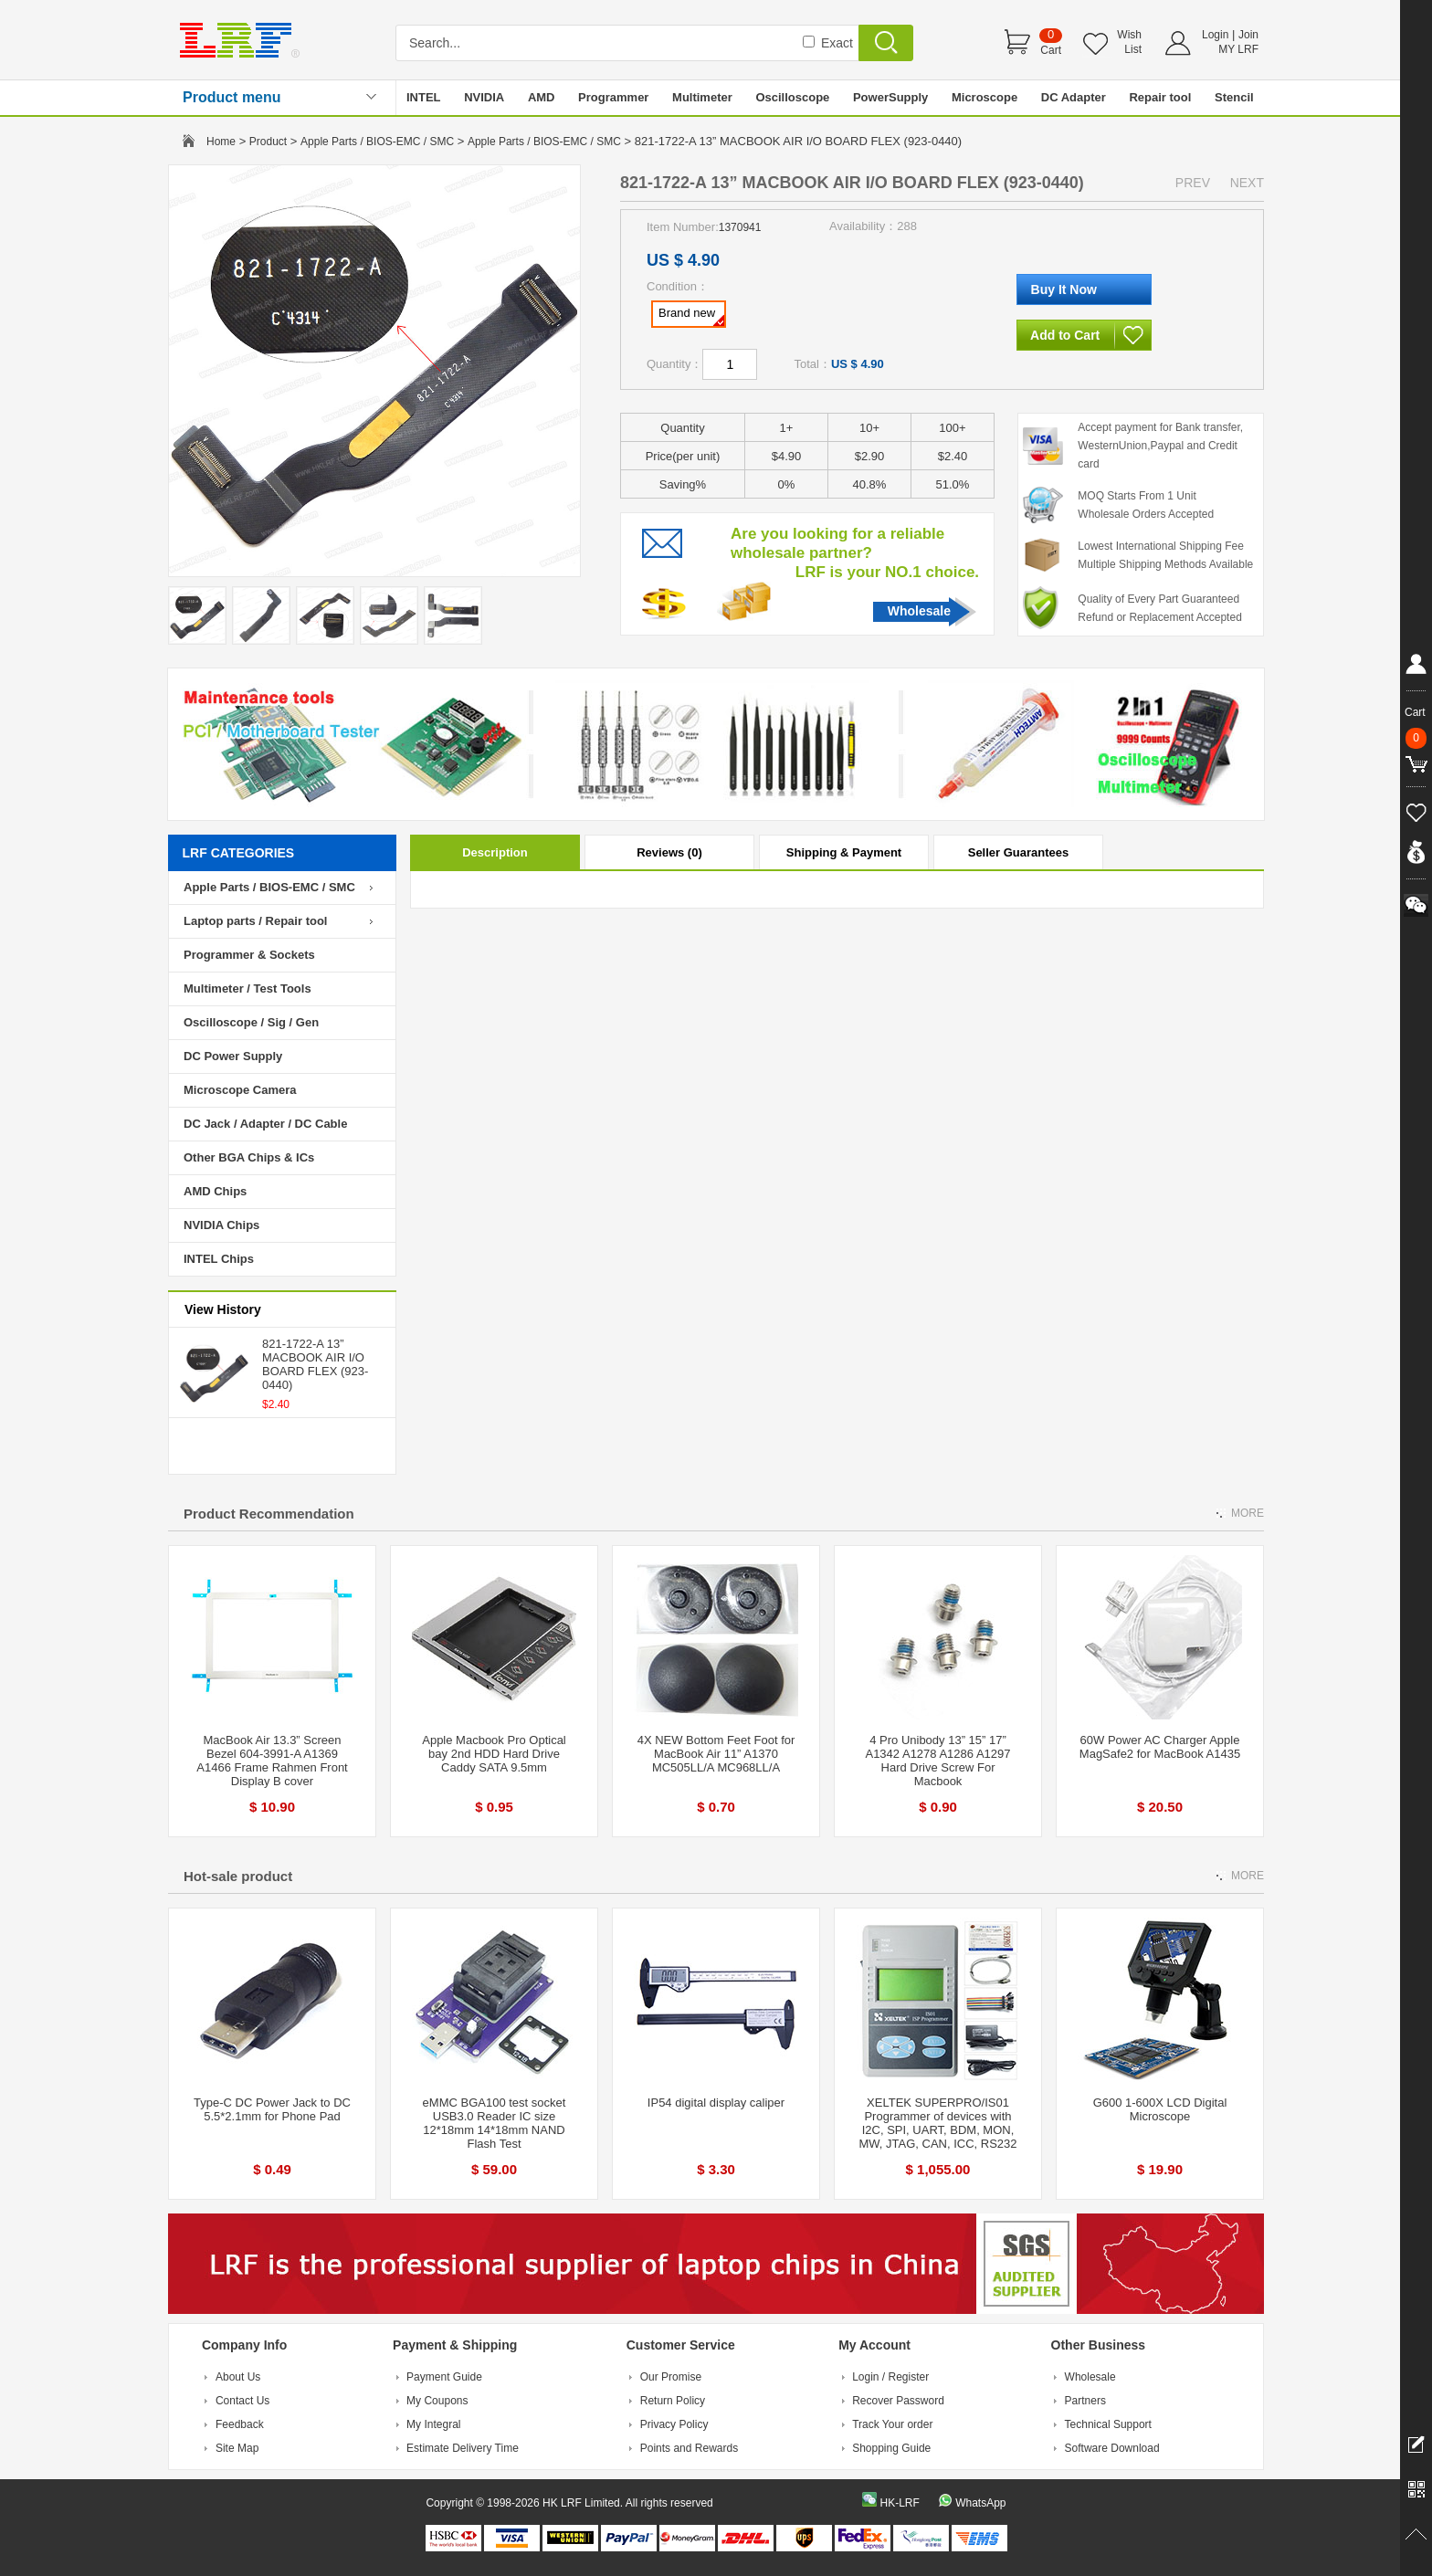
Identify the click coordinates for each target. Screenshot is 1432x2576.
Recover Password (898, 2400)
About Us (238, 2377)
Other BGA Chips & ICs (249, 1157)
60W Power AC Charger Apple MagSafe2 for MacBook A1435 (1159, 1747)
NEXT (1247, 182)
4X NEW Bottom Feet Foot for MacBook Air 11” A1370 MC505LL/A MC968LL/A (716, 1753)
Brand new (691, 316)
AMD (541, 97)
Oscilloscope (792, 97)
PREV (1192, 182)
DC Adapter (1073, 97)
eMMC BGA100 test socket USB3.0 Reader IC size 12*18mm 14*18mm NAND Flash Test (494, 2123)
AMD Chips (215, 1191)
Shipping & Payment (843, 852)
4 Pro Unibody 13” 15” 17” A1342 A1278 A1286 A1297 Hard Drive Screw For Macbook (937, 1760)
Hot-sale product (238, 1876)
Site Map (237, 2448)
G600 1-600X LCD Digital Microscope (1160, 2109)
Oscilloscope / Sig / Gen (251, 1022)
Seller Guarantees (1018, 852)
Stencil (1234, 97)
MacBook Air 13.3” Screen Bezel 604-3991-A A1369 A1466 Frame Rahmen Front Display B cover (271, 1760)
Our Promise (670, 2377)
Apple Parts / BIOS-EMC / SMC (377, 141)
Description (495, 852)
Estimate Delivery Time (462, 2448)
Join (1248, 34)
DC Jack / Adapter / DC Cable (265, 1123)
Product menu (232, 97)
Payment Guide (444, 2377)
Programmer (613, 97)
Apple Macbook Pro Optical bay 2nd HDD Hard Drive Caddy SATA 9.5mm (494, 1753)
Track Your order (892, 2424)
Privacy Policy (674, 2424)
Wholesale (919, 611)
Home (221, 141)
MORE (1247, 1513)
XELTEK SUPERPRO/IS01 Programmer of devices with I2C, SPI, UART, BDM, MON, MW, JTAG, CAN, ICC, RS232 (937, 2123)
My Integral (433, 2424)
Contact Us (242, 2400)
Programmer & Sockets (249, 955)
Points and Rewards (689, 2448)
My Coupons (437, 2400)
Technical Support (1108, 2424)
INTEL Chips (219, 1259)
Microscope (984, 97)
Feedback (240, 2424)
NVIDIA (484, 97)
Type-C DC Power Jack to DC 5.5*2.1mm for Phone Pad (272, 2109)
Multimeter (702, 97)
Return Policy (672, 2400)
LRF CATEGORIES (239, 853)
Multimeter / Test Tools (247, 988)
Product (268, 141)
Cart (1050, 50)
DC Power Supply (233, 1056)
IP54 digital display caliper (716, 2102)
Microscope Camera (240, 1090)
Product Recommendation (269, 1513)
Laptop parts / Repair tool (255, 921)
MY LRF (1238, 49)
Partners (1085, 2400)
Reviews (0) (669, 852)
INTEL (423, 97)
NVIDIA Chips (221, 1225)
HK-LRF (899, 2503)
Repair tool (1160, 97)
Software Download (1112, 2448)
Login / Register (890, 2377)
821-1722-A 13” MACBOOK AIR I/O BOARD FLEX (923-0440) (315, 1364)
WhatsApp (980, 2503)
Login (1215, 34)
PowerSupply (890, 97)
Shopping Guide (891, 2448)
